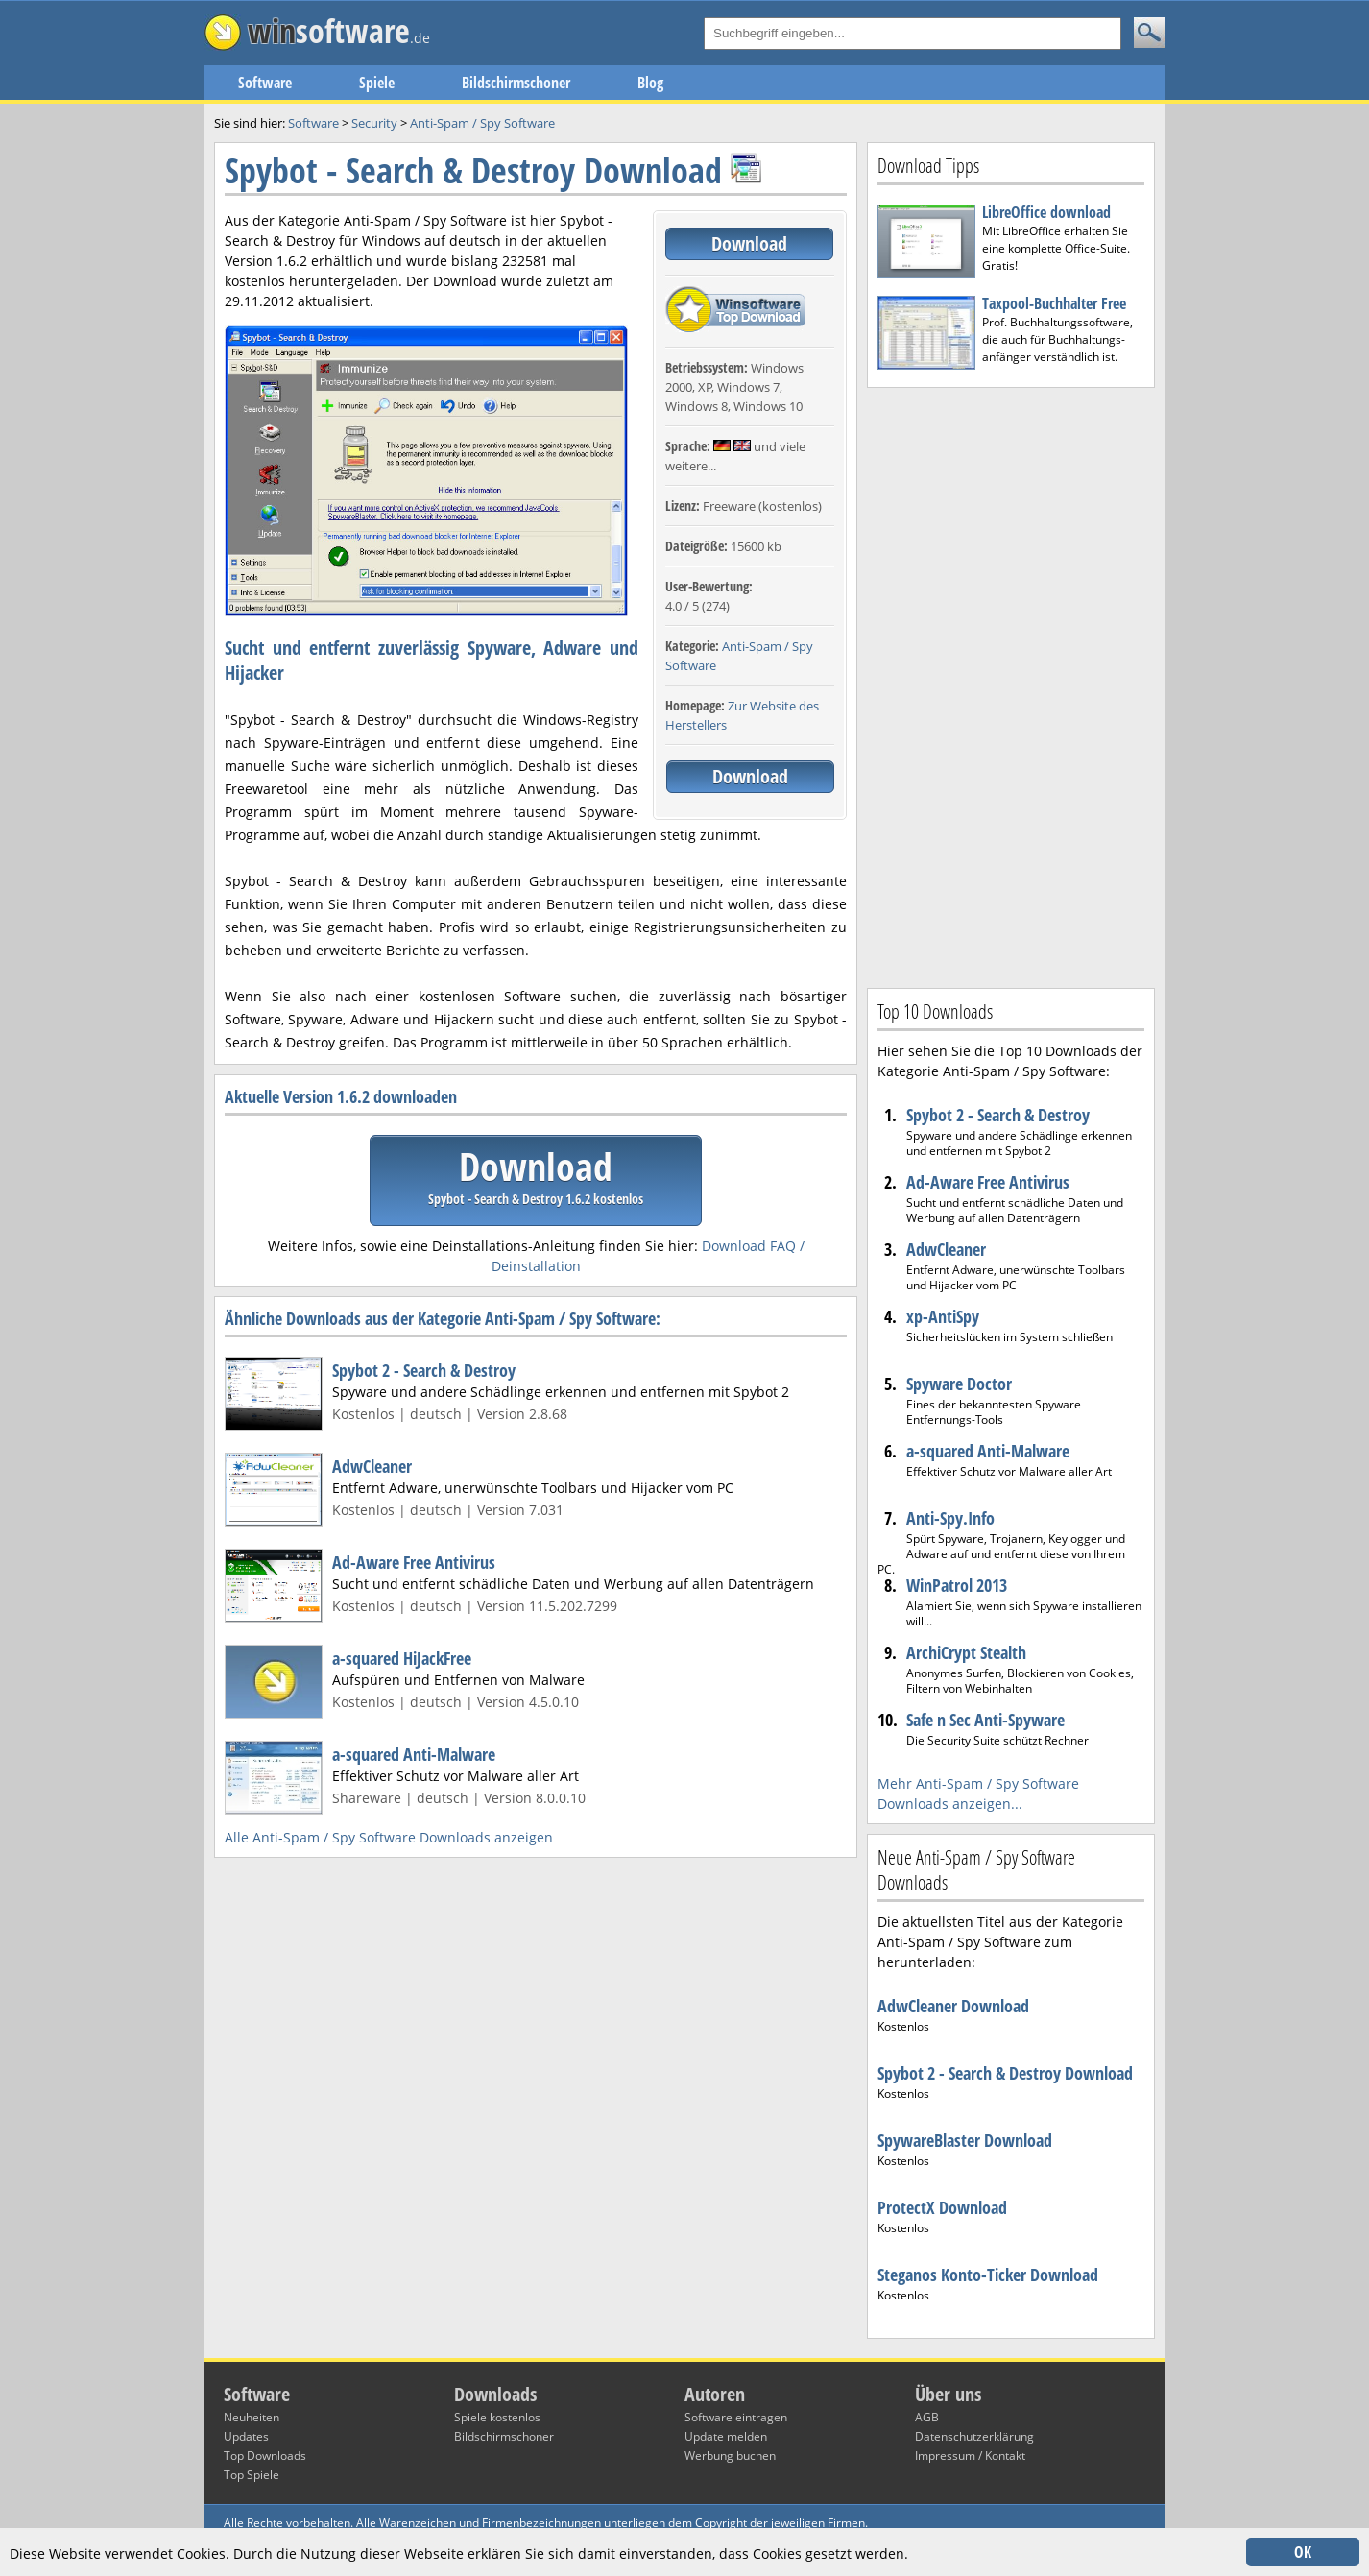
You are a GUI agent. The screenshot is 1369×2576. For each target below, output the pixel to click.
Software (265, 82)
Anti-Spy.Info (950, 1517)
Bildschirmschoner (516, 82)
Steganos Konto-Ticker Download (987, 2274)
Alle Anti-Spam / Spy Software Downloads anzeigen (389, 1837)
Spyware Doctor (959, 1383)
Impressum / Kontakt (970, 2455)
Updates (246, 2436)
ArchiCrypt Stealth (966, 1652)
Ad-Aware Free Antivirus (413, 1562)
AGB (927, 2417)
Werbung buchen (730, 2455)
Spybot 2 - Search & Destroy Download (1005, 2072)
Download (749, 243)
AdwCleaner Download (953, 2005)
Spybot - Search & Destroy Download (473, 170)
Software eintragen (735, 2417)
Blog (650, 82)
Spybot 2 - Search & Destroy (424, 1370)
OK (1302, 2552)
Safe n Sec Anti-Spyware (985, 1719)
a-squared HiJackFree (401, 1658)
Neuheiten (251, 2417)
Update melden (725, 2436)
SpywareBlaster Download (964, 2140)
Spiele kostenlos (497, 2417)
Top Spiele (251, 2475)
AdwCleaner (372, 1466)
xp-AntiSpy (942, 1316)
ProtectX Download (942, 2207)
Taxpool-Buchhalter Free (1054, 303)
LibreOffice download (1046, 212)
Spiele (377, 82)
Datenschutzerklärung (974, 2436)
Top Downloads (265, 2455)
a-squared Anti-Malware (413, 1754)
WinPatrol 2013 (956, 1585)
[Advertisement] (1011, 685)
